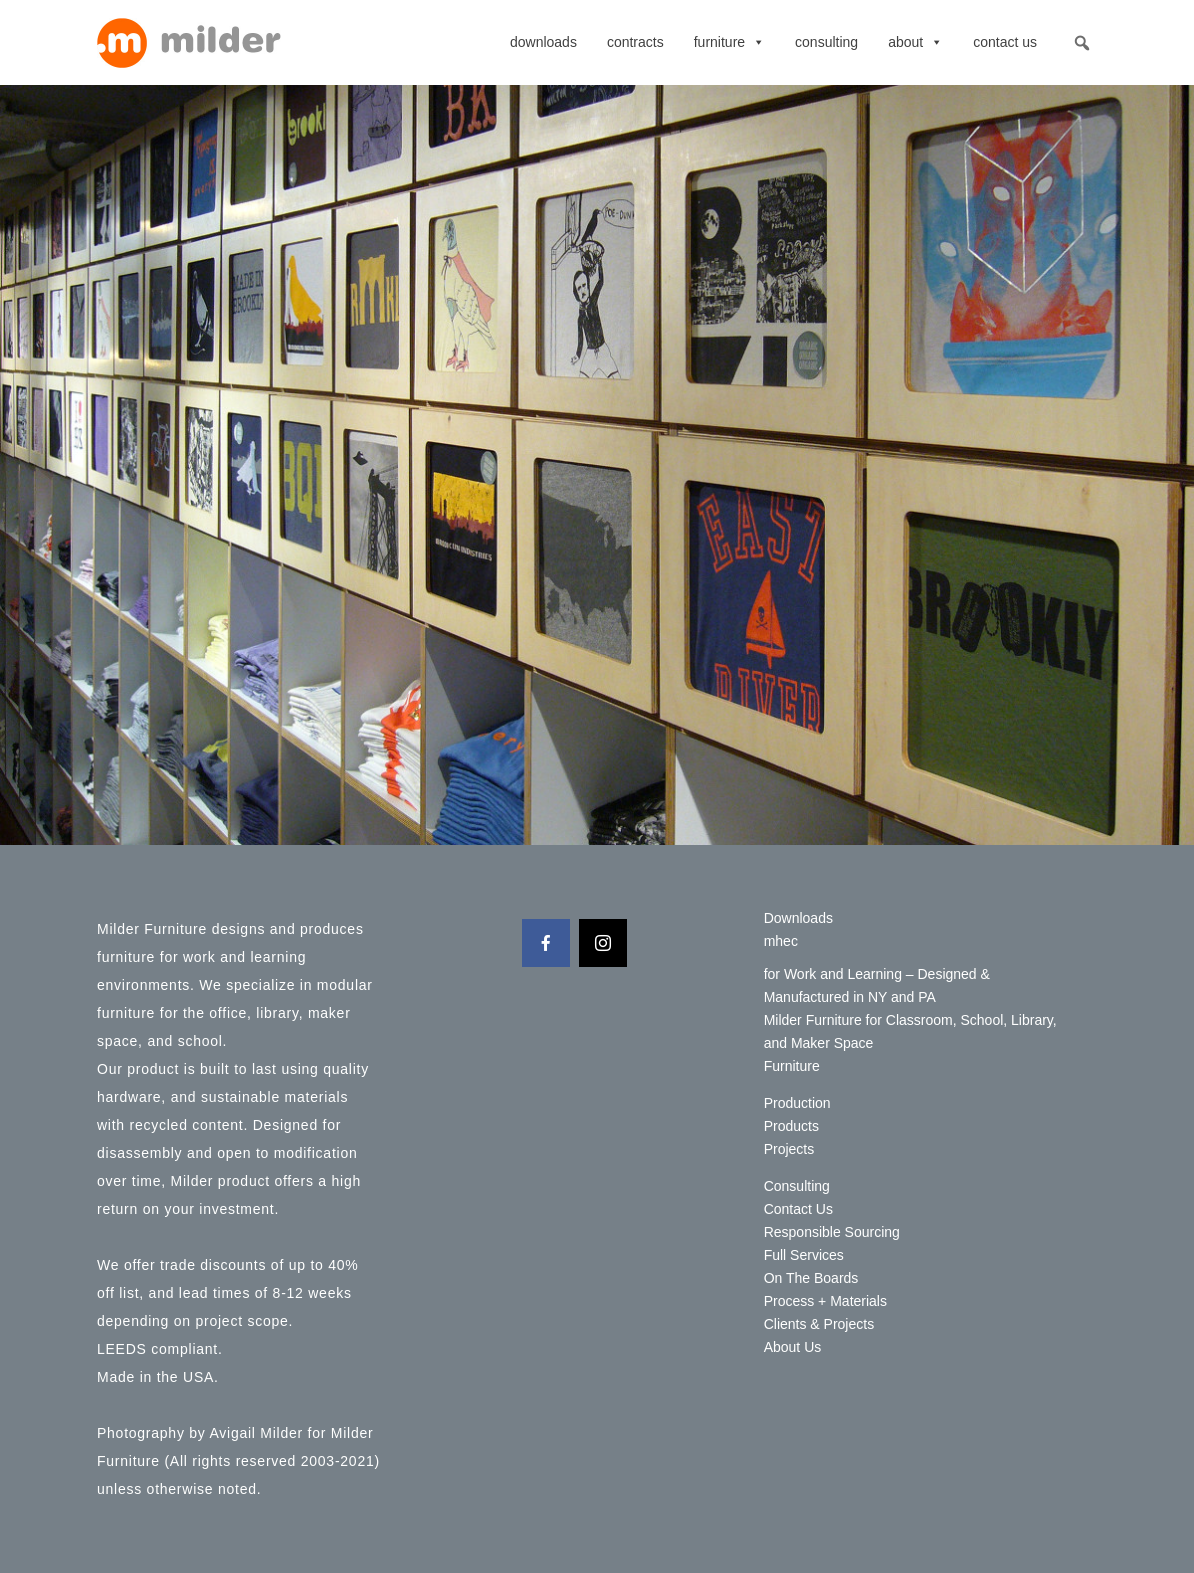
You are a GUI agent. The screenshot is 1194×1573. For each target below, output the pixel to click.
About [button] (915, 42)
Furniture (729, 42)
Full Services (804, 1255)
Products (791, 1126)
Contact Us (1005, 42)
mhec (781, 941)
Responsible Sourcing (832, 1232)
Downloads (543, 42)
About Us (793, 1347)
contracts (635, 42)
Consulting (826, 42)
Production (797, 1103)
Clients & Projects (819, 1324)
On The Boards (811, 1278)
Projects (789, 1149)
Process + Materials (825, 1301)
